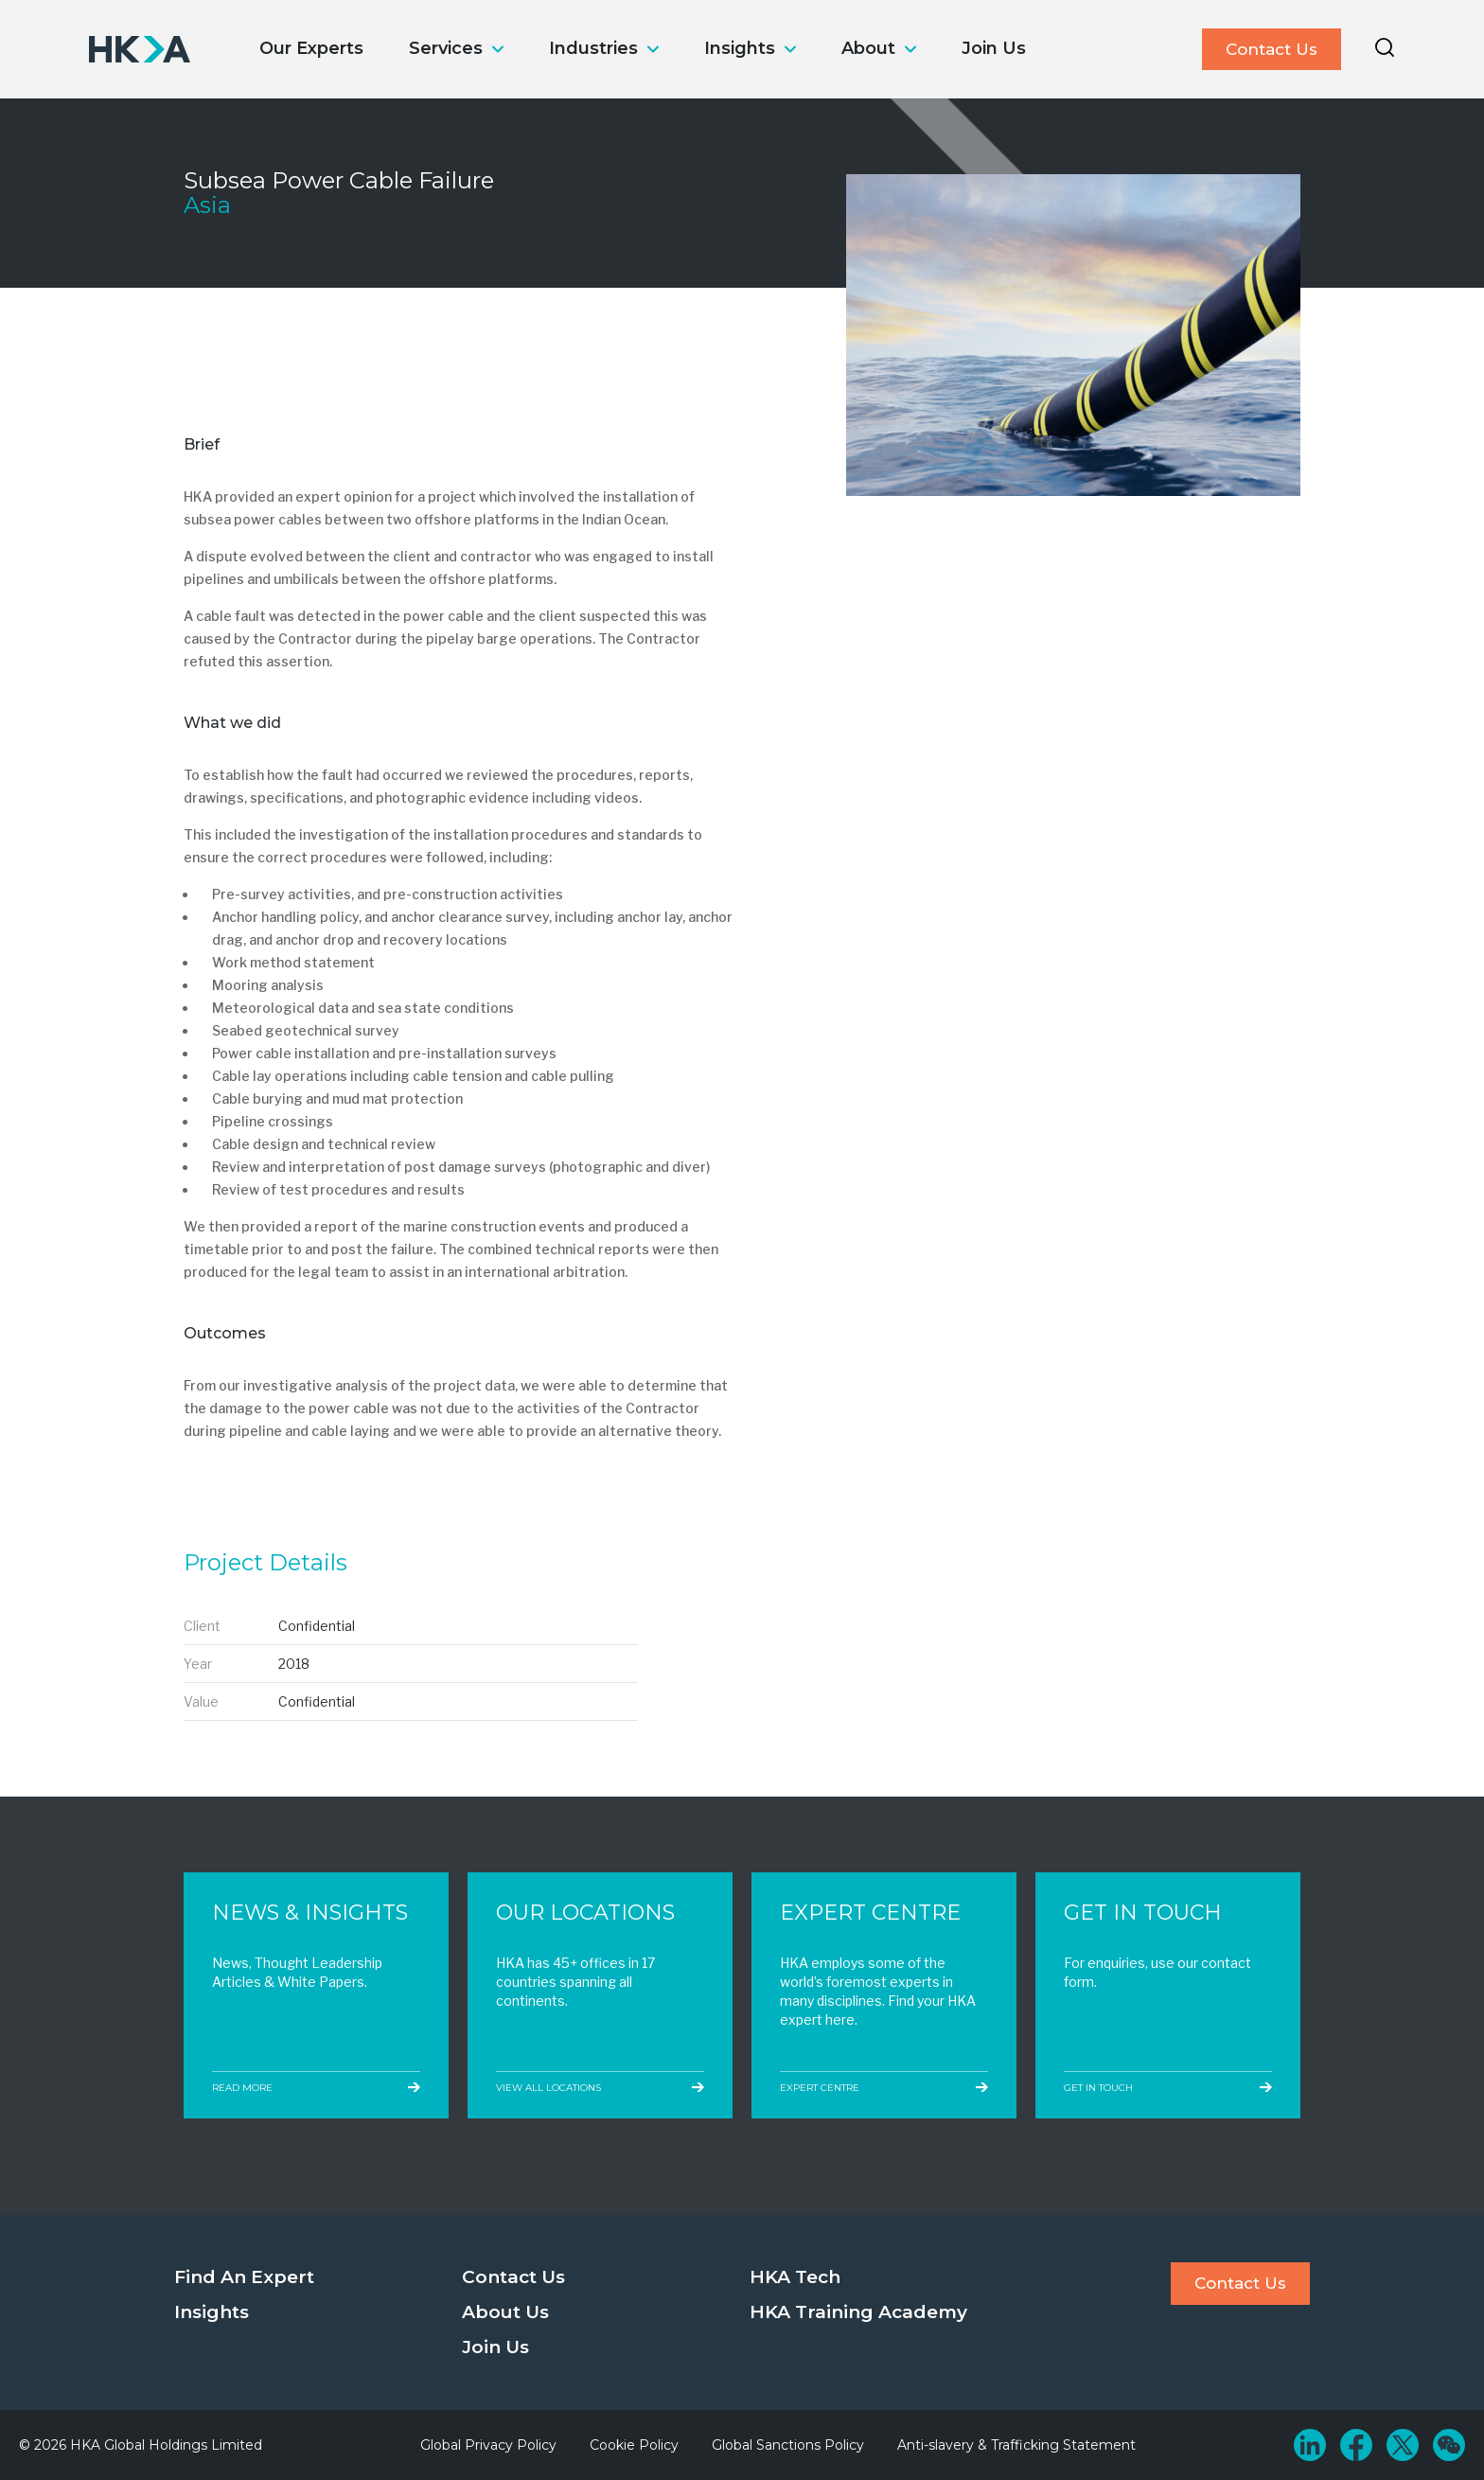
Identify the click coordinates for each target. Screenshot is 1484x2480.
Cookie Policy (634, 2444)
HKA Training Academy (858, 2312)
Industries (593, 48)
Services (446, 48)
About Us (505, 2312)
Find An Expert (244, 2277)
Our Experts (311, 48)
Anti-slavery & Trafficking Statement (1016, 2444)
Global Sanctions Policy (788, 2444)
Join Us (994, 48)
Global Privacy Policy (488, 2444)
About (868, 48)
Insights (739, 48)
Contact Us (1271, 49)
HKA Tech (795, 2277)
